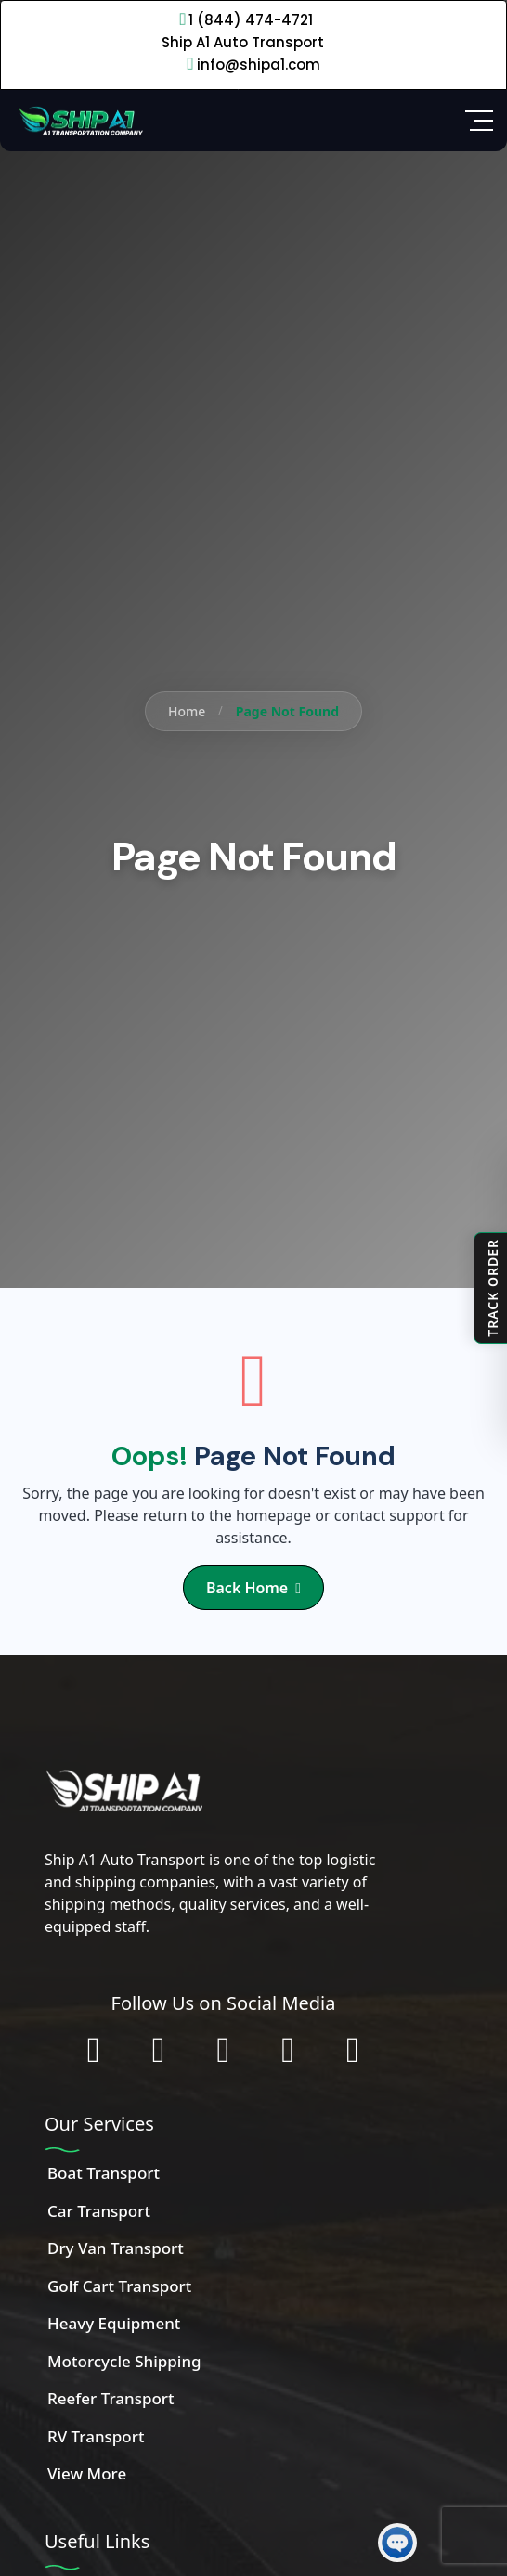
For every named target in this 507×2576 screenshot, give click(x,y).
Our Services (99, 2123)
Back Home (253, 1588)
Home (186, 711)
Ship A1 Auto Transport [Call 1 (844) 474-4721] (243, 42)
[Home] (79, 119)
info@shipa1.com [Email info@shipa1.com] (258, 64)
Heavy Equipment (113, 2323)
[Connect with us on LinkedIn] (222, 2050)
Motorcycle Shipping (124, 2361)
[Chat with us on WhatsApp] (352, 2050)
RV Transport (95, 2436)
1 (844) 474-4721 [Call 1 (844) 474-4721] (250, 20)
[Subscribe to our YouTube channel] (287, 2050)
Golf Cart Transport (119, 2286)
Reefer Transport (111, 2398)
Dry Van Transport (115, 2248)
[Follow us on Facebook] (93, 2050)
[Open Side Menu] (479, 120)
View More (86, 2473)
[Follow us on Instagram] (158, 2050)
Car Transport (98, 2211)
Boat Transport (103, 2172)
